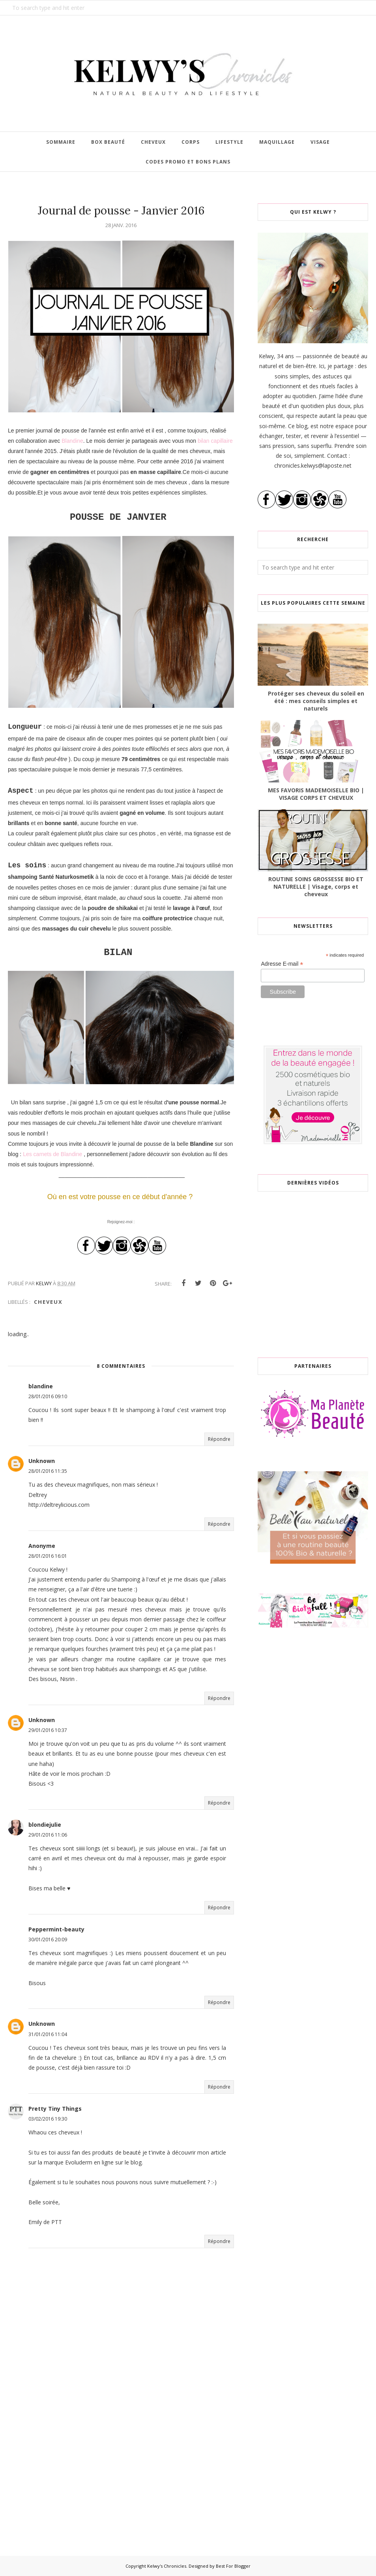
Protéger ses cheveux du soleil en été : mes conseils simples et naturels (316, 701)
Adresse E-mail (282, 964)
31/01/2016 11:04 (47, 2034)
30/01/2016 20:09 (47, 1939)
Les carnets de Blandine (52, 1154)
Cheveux (48, 1301)
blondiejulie (44, 1824)
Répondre (219, 1439)
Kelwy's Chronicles (166, 2566)
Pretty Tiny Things (55, 2108)
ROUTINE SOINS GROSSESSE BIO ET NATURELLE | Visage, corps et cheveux (315, 886)
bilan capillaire (215, 441)
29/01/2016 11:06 (47, 1834)
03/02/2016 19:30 (47, 2118)
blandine (40, 1386)
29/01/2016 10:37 (47, 1730)
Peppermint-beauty (56, 1929)
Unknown (41, 1461)
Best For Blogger (233, 2566)
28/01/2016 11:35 (47, 1471)
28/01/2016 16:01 (47, 1556)
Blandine (71, 441)
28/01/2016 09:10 (47, 1396)
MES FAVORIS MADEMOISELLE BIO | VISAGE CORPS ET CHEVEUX (316, 793)
